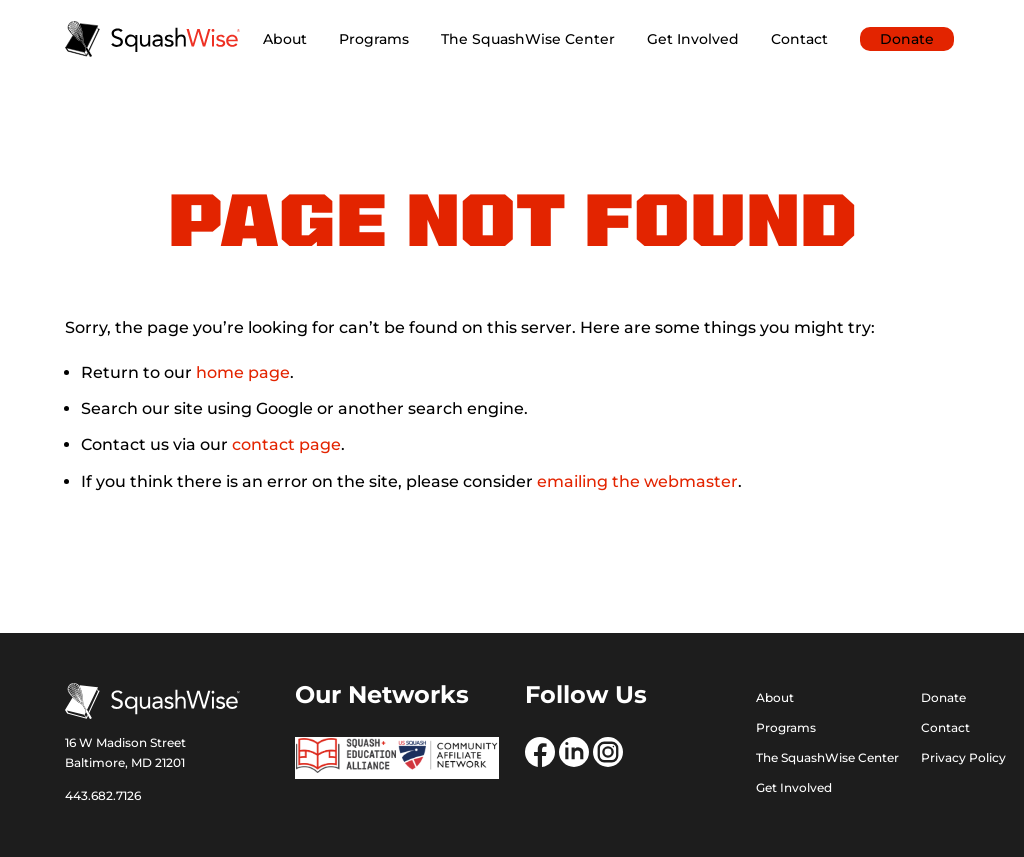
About (285, 39)
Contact (799, 39)
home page (243, 372)
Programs (374, 39)
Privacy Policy (963, 758)
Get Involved (693, 39)
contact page (286, 444)
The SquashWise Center (528, 39)
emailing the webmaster (637, 481)
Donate (907, 39)
